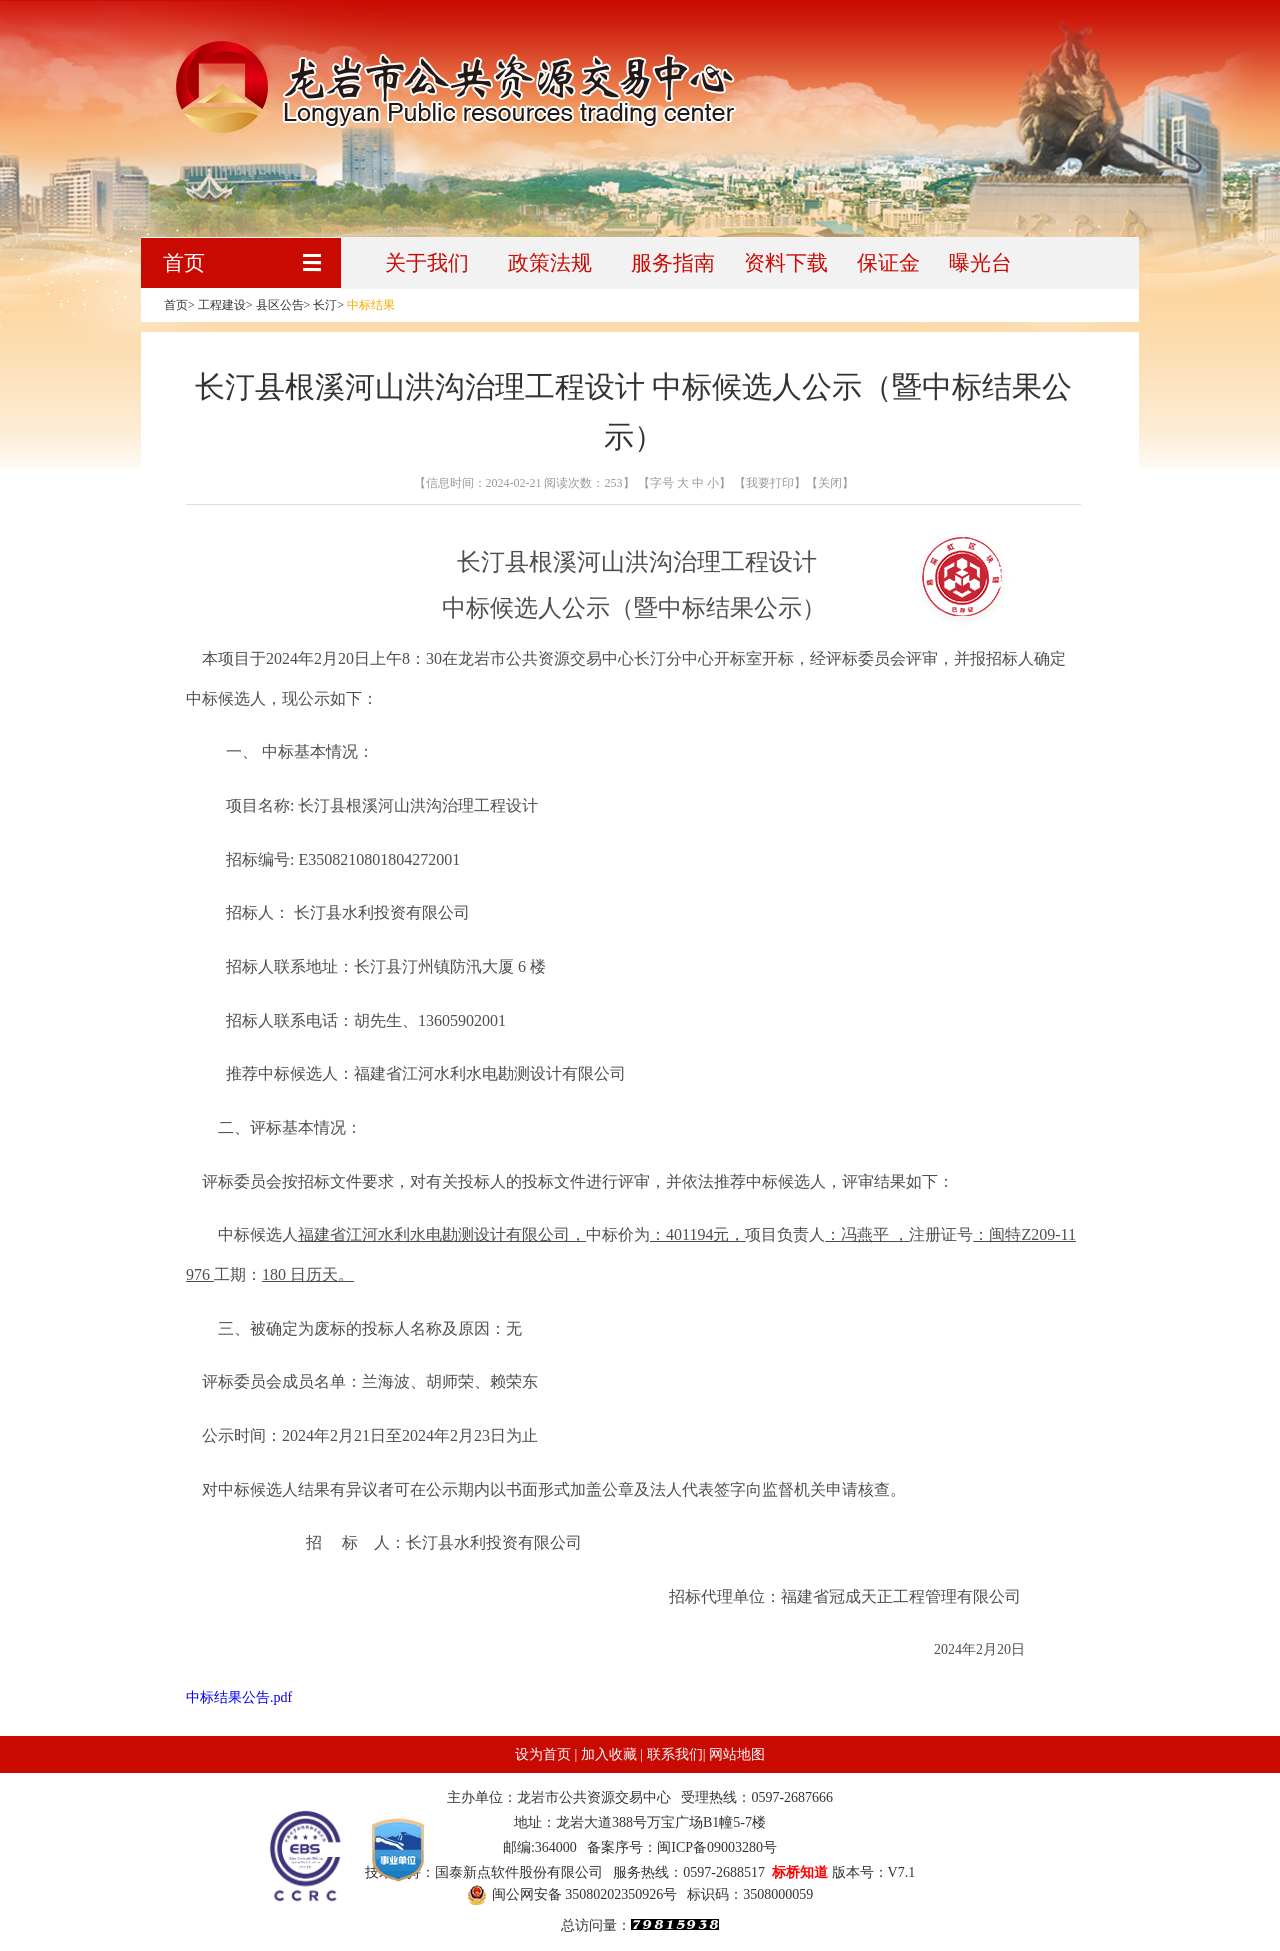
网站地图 (737, 1754)
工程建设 (222, 305)
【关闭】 (830, 483)
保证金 (888, 263)
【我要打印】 (768, 483)
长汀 (325, 305)
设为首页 (543, 1754)
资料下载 (786, 263)
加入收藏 (609, 1754)
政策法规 (550, 263)
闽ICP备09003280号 (717, 1847)
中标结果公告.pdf (239, 1697)
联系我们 (675, 1754)
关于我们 (427, 263)
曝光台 (980, 263)
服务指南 (673, 263)
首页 (184, 263)
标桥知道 (800, 1872)
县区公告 (280, 305)
